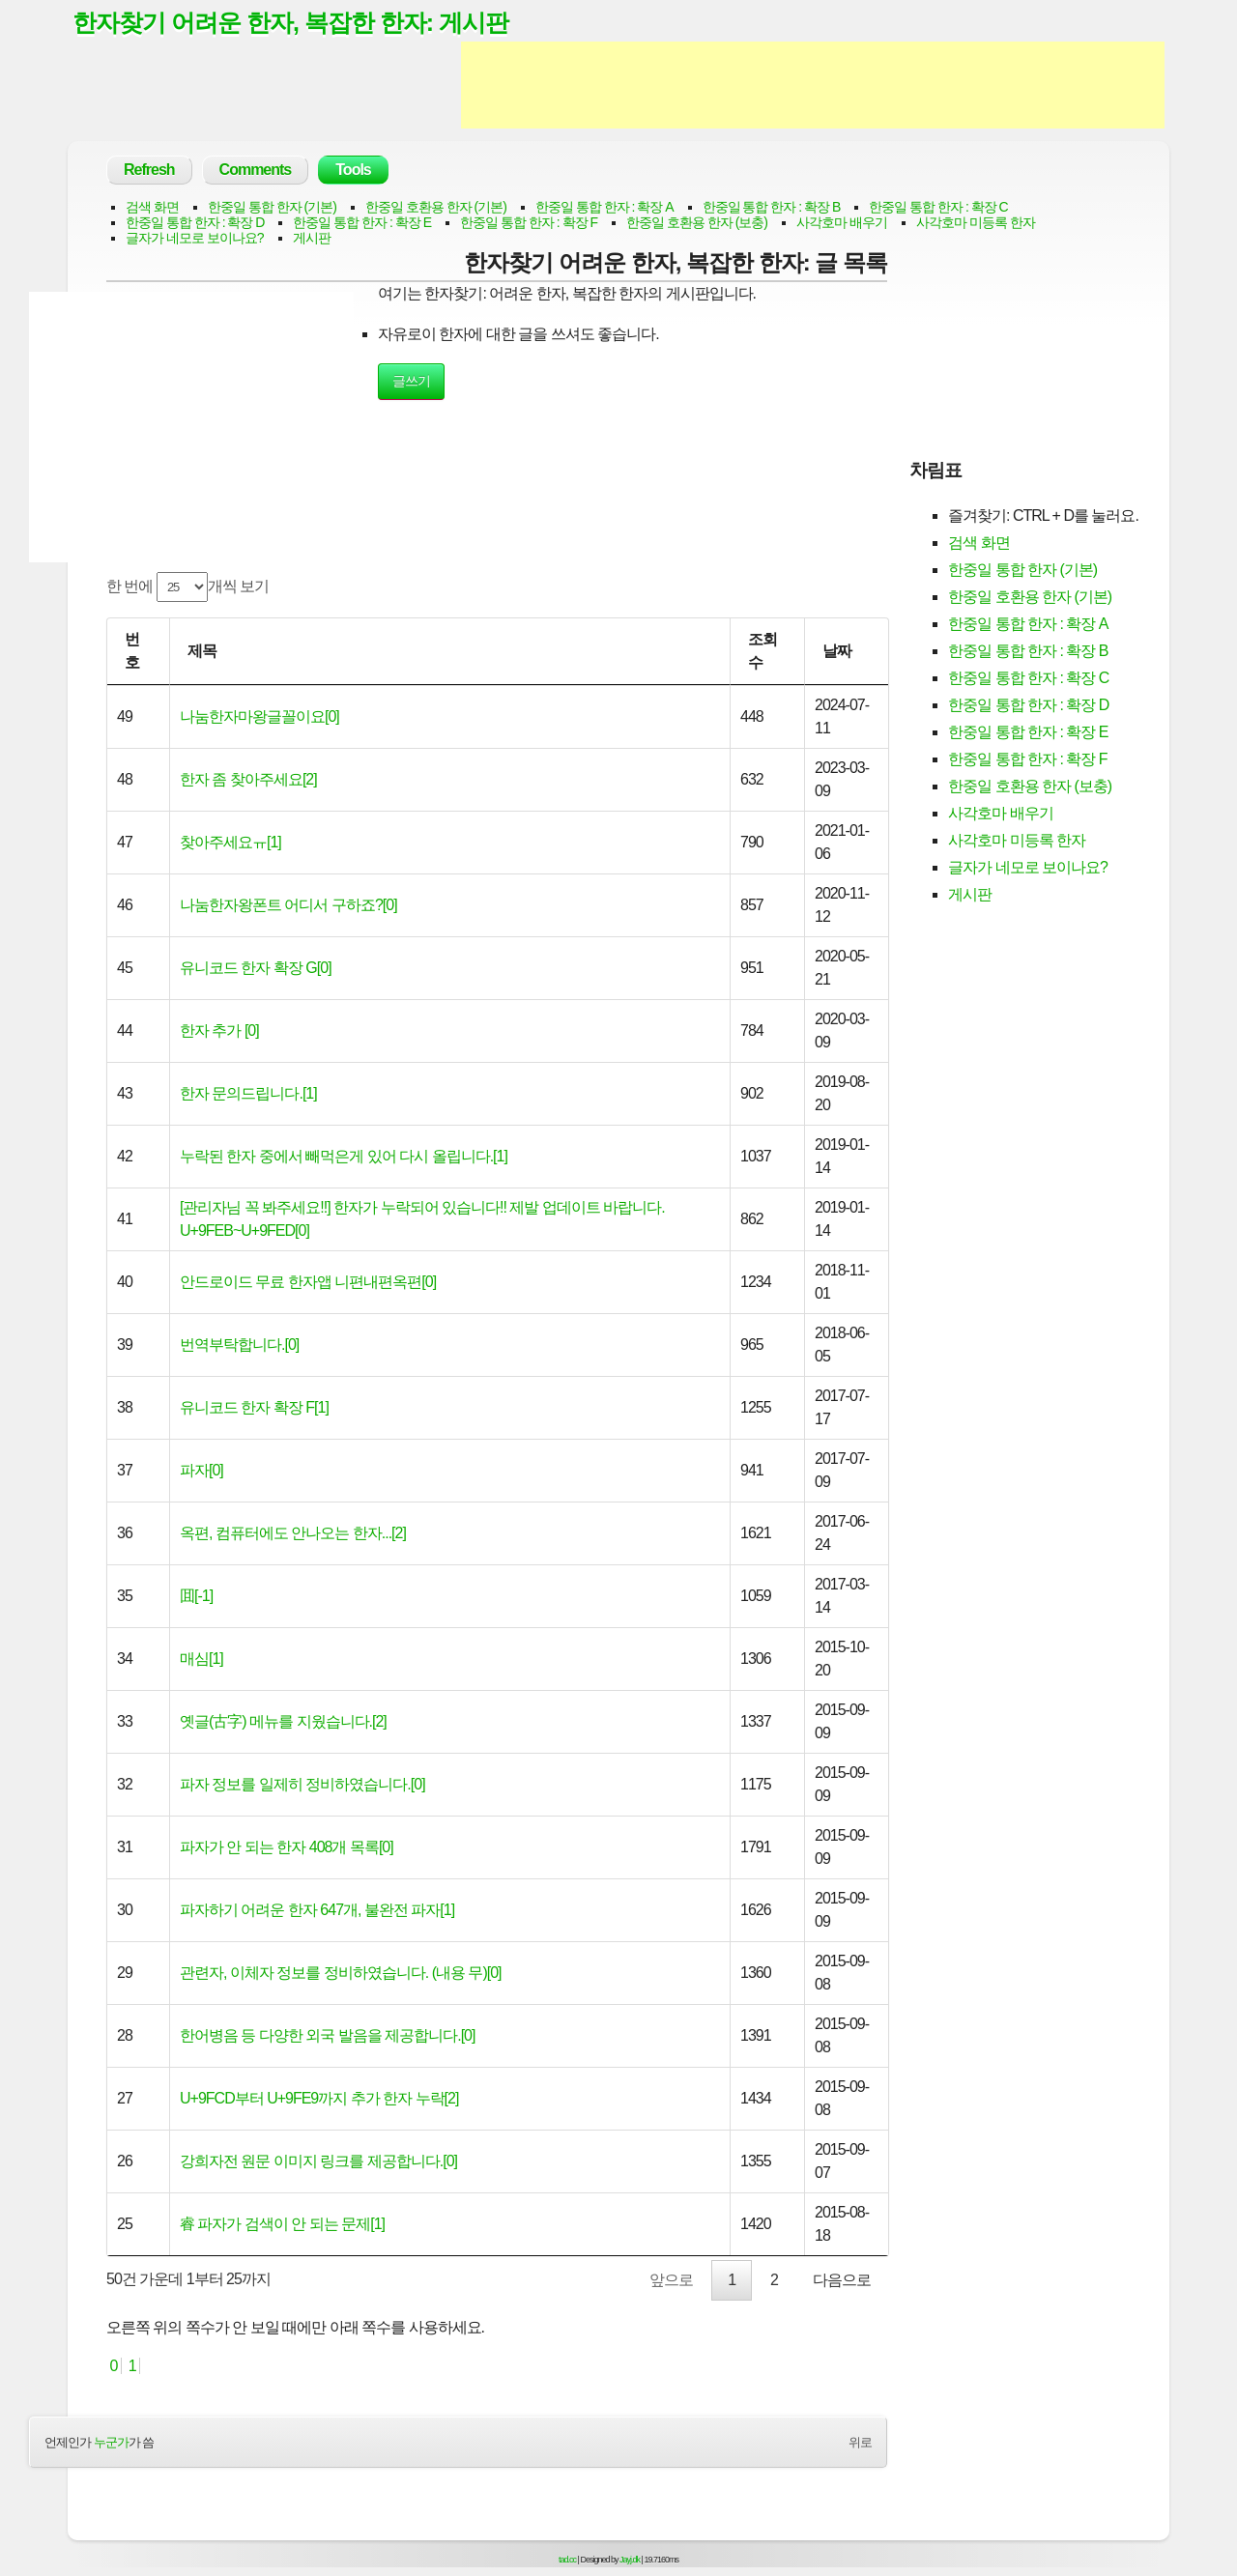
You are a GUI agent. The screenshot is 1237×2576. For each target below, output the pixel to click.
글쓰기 (411, 380)
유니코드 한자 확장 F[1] (254, 1407)
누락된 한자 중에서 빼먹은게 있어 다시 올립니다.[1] (343, 1156)
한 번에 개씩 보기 (187, 587)
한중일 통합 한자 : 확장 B (772, 207)
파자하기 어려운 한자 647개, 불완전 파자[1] (317, 1910)
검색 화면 (152, 207)
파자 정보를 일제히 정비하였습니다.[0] (302, 1784)
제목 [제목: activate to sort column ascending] (201, 651)
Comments (255, 169)
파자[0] (201, 1470)
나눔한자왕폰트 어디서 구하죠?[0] (288, 905)
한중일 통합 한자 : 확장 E (362, 222)
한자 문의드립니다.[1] (248, 1093)
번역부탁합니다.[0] (239, 1344)
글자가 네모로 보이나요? (195, 237)
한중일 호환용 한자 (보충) (696, 222)
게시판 (312, 237)
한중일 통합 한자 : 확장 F (528, 222)
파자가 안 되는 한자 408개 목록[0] (286, 1847)
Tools (352, 169)
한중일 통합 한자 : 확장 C (938, 207)
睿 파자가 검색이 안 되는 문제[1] (282, 2224)
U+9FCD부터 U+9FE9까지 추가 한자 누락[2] (319, 2098)
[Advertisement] (813, 85)
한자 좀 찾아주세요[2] (248, 779)
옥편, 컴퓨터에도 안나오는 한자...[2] (293, 1533)
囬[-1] (196, 1596)
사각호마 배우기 (841, 222)
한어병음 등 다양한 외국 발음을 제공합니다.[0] (327, 2035)
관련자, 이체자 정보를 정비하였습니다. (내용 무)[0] (341, 1972)
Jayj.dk (629, 2559)
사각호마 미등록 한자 (975, 222)
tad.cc (567, 2559)
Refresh (149, 169)
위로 (860, 2442)
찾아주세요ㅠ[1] (230, 842)
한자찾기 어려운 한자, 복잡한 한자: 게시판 (290, 22)
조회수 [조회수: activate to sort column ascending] (762, 651)
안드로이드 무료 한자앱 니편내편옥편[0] (308, 1282)
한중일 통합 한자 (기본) (272, 207)
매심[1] (201, 1658)
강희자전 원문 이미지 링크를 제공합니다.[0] (318, 2161)
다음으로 (842, 2280)
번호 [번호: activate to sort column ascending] (132, 651)
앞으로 (671, 2280)
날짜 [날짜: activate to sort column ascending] (836, 651)
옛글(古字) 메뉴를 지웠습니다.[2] (283, 1721)
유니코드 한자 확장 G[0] (255, 967)
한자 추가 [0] (219, 1030)
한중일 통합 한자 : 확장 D (195, 222)
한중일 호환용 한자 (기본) (435, 207)
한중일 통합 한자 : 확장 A (604, 207)
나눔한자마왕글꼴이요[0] (259, 716)
